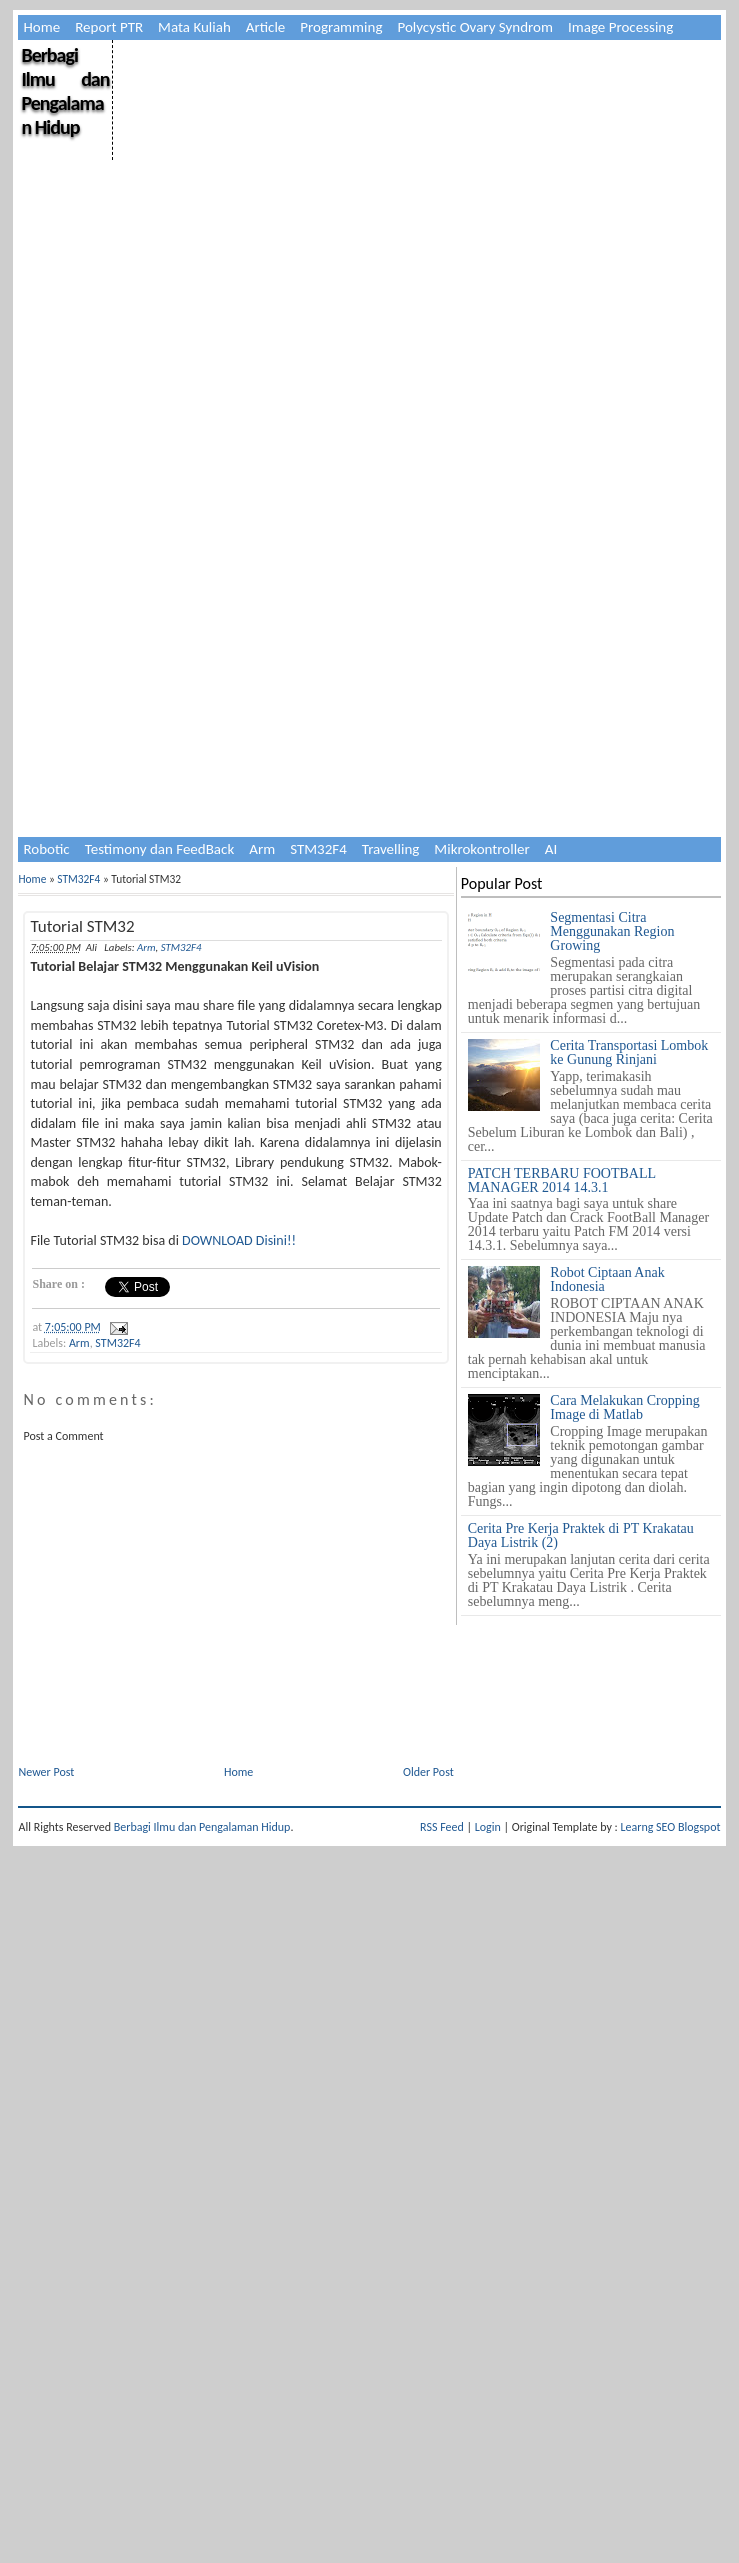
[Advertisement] (206, 637)
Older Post (428, 1772)
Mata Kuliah (194, 27)
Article (266, 27)
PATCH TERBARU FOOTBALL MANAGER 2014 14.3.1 (562, 1180)
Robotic (46, 849)
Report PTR (109, 27)
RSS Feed (442, 1827)
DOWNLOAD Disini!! (239, 1240)
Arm (262, 849)
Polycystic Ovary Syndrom (474, 27)
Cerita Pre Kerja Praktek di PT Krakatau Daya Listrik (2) (581, 1535)
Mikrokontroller (481, 849)
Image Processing (620, 27)
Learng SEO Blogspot (670, 1827)
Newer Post (46, 1772)
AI (551, 849)
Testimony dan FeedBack (160, 849)
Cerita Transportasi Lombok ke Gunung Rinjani (629, 1052)
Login (488, 1827)
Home (41, 27)
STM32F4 (318, 849)
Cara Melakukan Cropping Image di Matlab (624, 1407)
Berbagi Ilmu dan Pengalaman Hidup (65, 91)
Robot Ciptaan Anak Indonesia (607, 1279)
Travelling (391, 849)
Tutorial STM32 (82, 926)
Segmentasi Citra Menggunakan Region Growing (612, 931)
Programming (341, 27)
